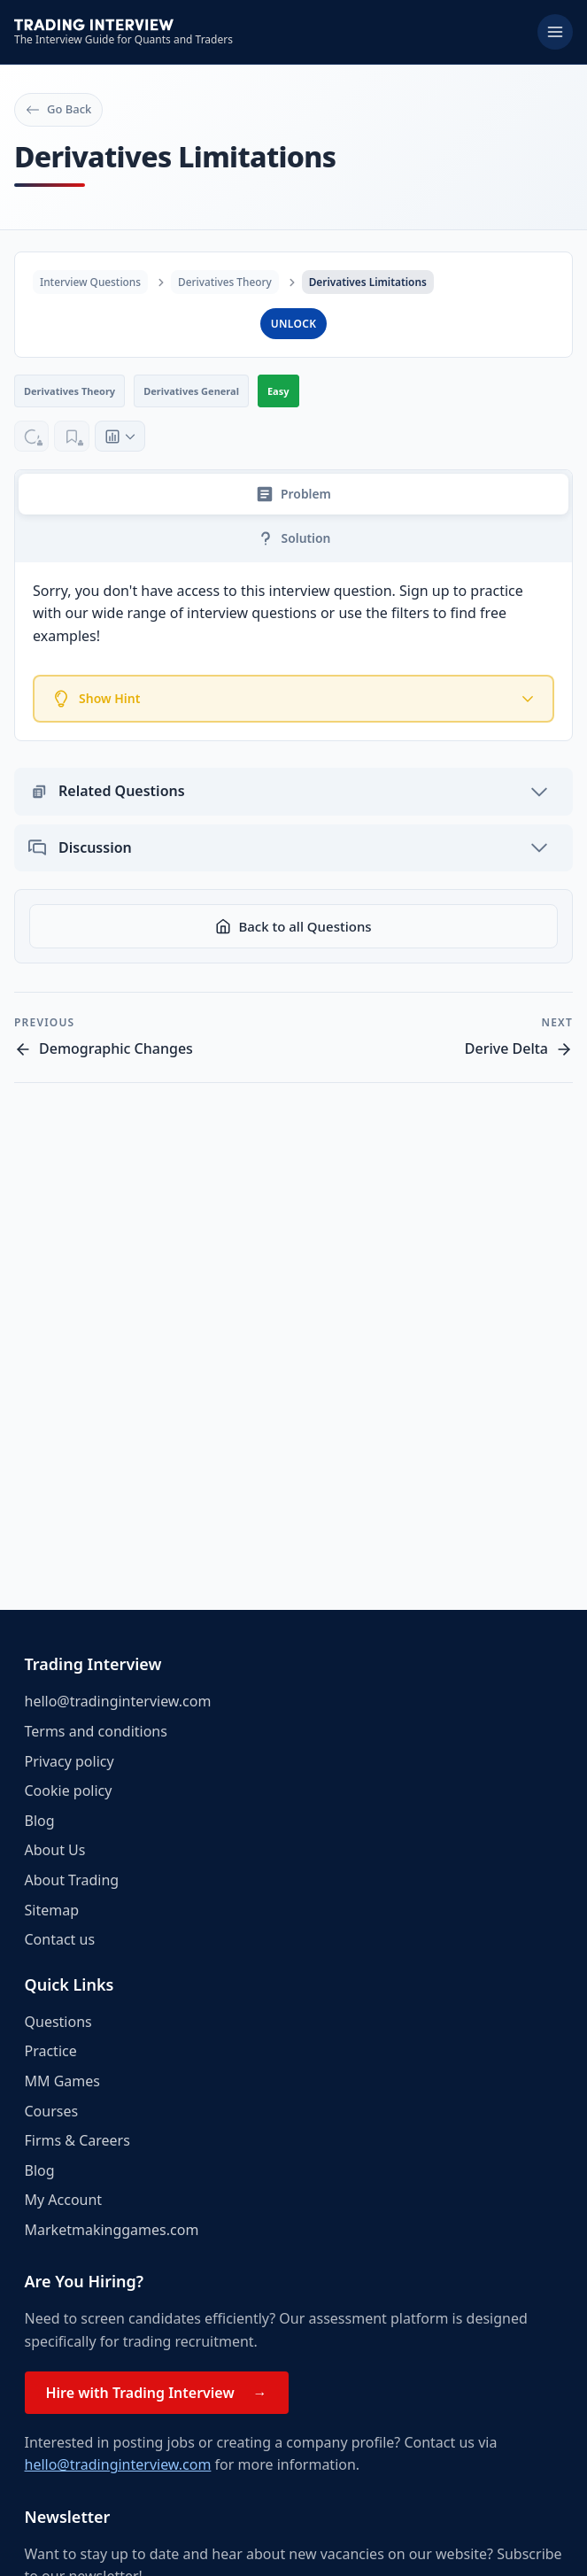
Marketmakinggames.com (112, 2229)
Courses (52, 2111)
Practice (51, 2051)
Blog (40, 1820)
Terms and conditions (96, 1731)
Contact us (60, 1939)
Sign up (424, 592)
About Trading (72, 1880)
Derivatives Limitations (371, 282)
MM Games (62, 2081)
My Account (64, 2199)
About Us (55, 1850)
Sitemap (52, 1910)
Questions (58, 2021)
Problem (293, 495)
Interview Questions (91, 282)
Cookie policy (68, 1790)
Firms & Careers (77, 2140)
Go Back (58, 109)
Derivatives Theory (227, 282)
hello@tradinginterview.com (118, 1701)
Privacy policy (69, 1761)
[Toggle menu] (555, 32)
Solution (293, 540)
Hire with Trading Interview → (156, 2392)
